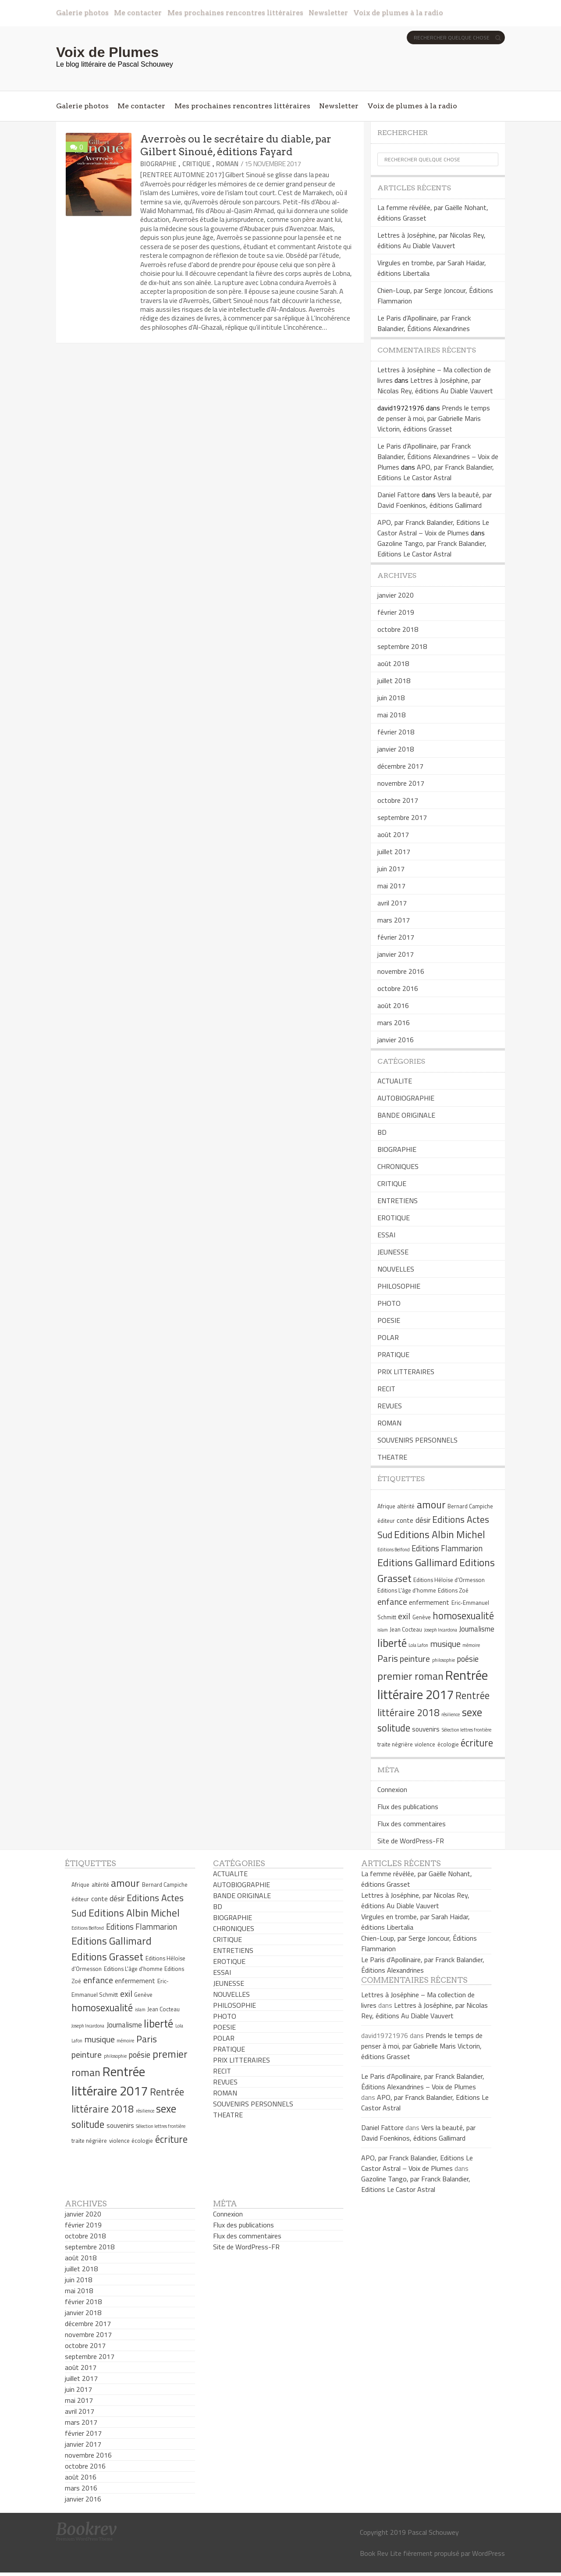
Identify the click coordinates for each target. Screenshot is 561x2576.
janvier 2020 (395, 595)
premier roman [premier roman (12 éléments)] (410, 1676)
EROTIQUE (393, 1217)
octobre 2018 (397, 629)
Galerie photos (82, 12)
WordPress (488, 2553)
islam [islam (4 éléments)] (382, 1629)
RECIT (386, 1388)
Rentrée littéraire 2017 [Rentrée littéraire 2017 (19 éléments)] (432, 1684)
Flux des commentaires (411, 1823)
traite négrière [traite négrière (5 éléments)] (395, 1744)
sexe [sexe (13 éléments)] (472, 1712)
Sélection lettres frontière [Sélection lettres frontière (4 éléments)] (466, 1729)
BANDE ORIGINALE (406, 1115)
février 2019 (395, 612)
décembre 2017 (400, 766)
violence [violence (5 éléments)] (425, 1744)
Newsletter (328, 12)
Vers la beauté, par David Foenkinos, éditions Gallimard (434, 499)
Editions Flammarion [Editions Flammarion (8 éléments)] (447, 1548)
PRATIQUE (393, 1354)
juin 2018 (391, 697)
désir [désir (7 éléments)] (422, 1520)
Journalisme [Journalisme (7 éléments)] (476, 1629)
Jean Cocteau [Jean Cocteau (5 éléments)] (406, 1629)
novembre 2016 (400, 971)
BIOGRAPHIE (158, 164)
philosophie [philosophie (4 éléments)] (443, 1660)
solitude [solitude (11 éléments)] (393, 1728)
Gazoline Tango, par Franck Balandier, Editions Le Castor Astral (431, 548)
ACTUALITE (394, 1081)
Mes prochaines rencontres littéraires (235, 12)
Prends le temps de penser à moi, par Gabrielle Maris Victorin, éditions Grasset (433, 418)
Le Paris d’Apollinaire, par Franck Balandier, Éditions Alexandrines (424, 323)
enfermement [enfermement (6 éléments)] (429, 1602)
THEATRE (392, 1457)
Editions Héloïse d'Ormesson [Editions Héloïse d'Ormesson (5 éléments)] (449, 1579)
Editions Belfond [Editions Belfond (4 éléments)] (393, 1549)
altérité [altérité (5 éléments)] (406, 1506)
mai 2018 (391, 714)
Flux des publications (407, 1806)
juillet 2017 (393, 851)
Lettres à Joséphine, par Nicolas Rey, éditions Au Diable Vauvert (431, 240)
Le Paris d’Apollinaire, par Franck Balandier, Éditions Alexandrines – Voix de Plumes (437, 456)
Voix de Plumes (107, 52)
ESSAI (386, 1234)
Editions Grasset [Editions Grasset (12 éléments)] (107, 1956)
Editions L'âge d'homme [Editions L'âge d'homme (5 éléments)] (406, 1590)
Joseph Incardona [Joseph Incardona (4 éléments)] (440, 1629)
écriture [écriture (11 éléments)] (477, 1742)
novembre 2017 (400, 783)
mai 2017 (391, 885)
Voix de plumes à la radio (398, 12)
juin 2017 (391, 868)
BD (382, 1132)
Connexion (392, 1789)
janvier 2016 (395, 1039)
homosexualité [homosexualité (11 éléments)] (463, 1615)
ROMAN (227, 164)
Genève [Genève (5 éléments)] (421, 1617)
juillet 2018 (393, 680)
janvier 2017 (395, 954)
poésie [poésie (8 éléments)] (468, 1659)
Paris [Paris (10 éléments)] (387, 1658)
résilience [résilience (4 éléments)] (450, 1714)
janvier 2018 (395, 749)
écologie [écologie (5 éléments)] (448, 1744)
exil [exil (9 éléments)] (404, 1616)
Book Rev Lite (380, 2553)
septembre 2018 (402, 646)
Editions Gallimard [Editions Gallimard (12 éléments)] (417, 1562)
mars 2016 (393, 1022)
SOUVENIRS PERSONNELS (417, 1440)
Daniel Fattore (398, 494)
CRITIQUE (196, 164)
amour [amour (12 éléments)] (431, 1504)
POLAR (388, 1337)
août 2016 (393, 1005)
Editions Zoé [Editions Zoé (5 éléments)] (453, 1590)
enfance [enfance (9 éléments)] (392, 1601)
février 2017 (395, 937)
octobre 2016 (397, 988)
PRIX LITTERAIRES (405, 1371)
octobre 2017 (397, 800)
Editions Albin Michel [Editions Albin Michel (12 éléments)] (439, 1534)
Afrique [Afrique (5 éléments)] (386, 1506)
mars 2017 (393, 920)
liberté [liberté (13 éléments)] (392, 1643)
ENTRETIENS (397, 1200)
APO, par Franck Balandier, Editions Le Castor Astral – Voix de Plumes (433, 527)
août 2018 (393, 663)
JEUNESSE (392, 1252)
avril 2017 (392, 903)
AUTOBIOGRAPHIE (405, 1098)
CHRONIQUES (398, 1166)
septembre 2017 (402, 817)
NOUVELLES (395, 1269)
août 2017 (393, 834)
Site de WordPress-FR (410, 1840)
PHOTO (389, 1303)
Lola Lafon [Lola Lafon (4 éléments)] (418, 1645)
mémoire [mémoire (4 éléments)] (471, 1645)
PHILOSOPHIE (398, 1286)
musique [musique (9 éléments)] (445, 1643)
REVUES (389, 1405)
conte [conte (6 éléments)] (405, 1520)
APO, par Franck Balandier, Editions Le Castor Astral (435, 472)
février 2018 (395, 732)
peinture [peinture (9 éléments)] (415, 1658)
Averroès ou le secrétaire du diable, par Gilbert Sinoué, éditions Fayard (235, 145)
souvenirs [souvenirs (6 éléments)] (426, 1729)
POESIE (388, 1320)
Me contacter (138, 12)
